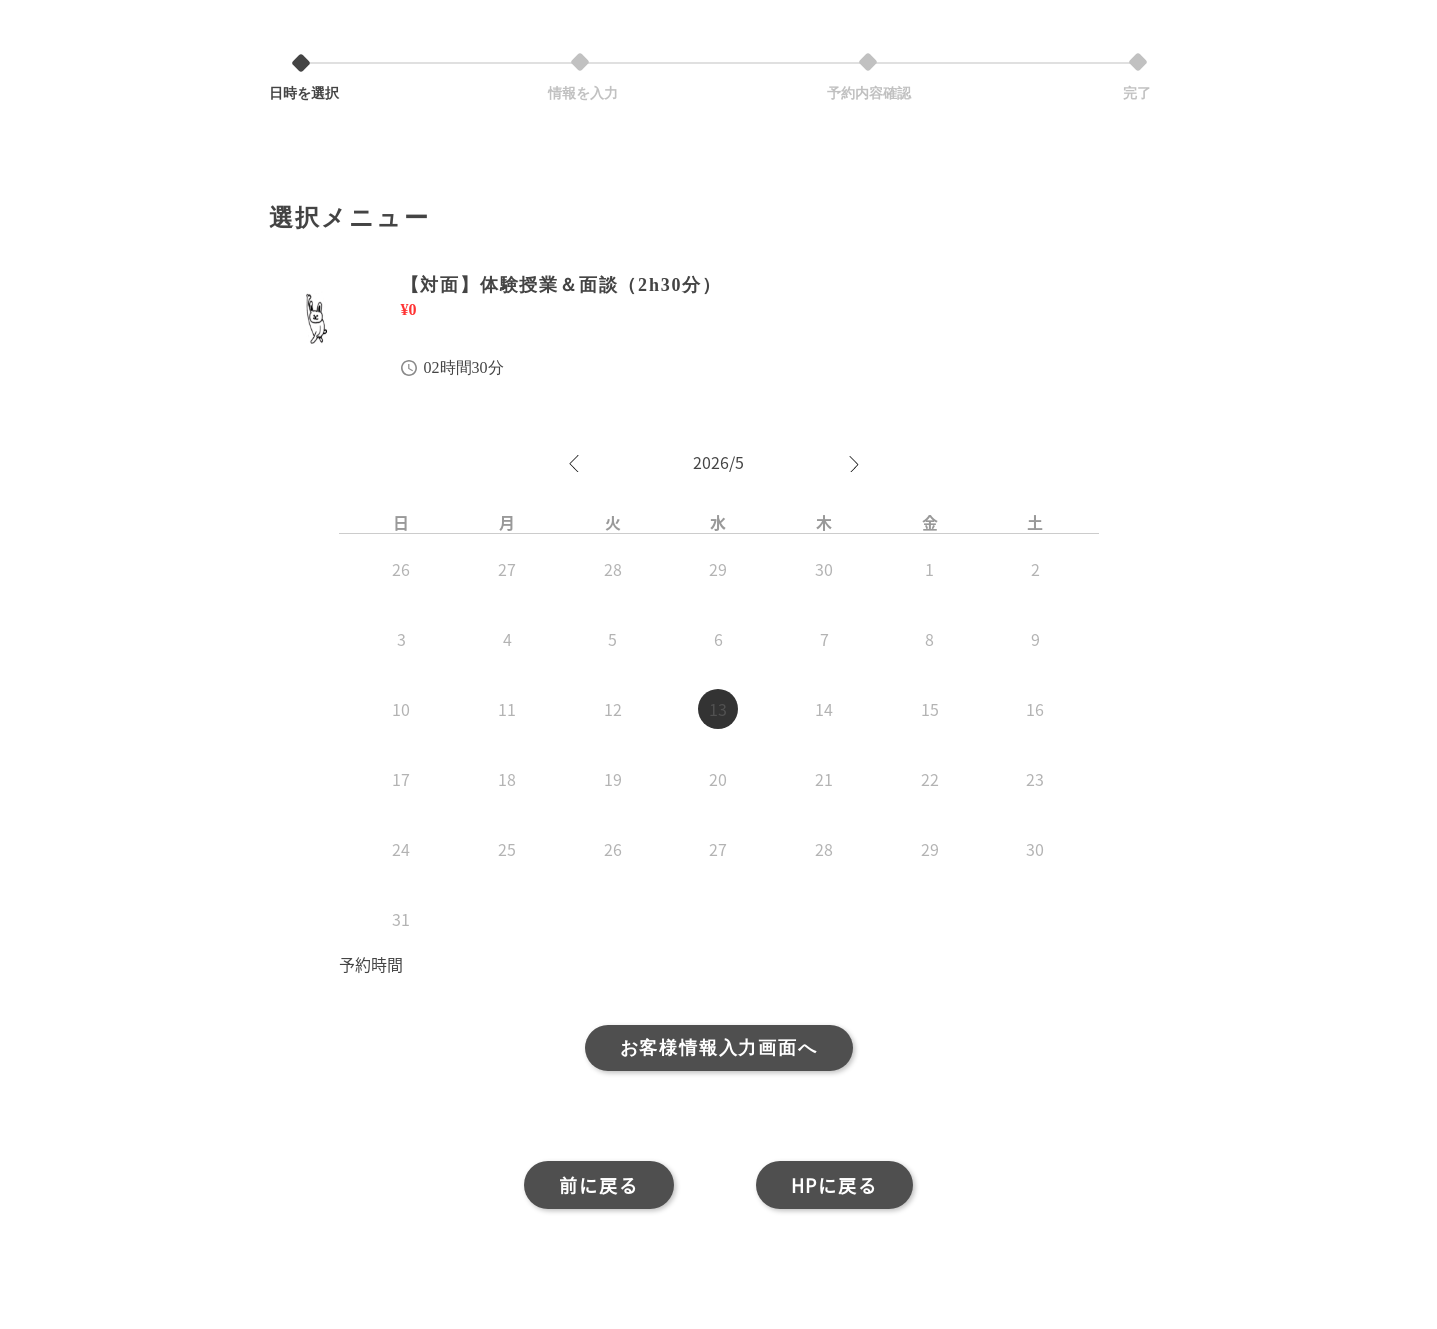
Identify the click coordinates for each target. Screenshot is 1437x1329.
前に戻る (598, 1185)
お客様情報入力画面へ (719, 1048)
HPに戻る (834, 1185)
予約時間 (371, 964)
